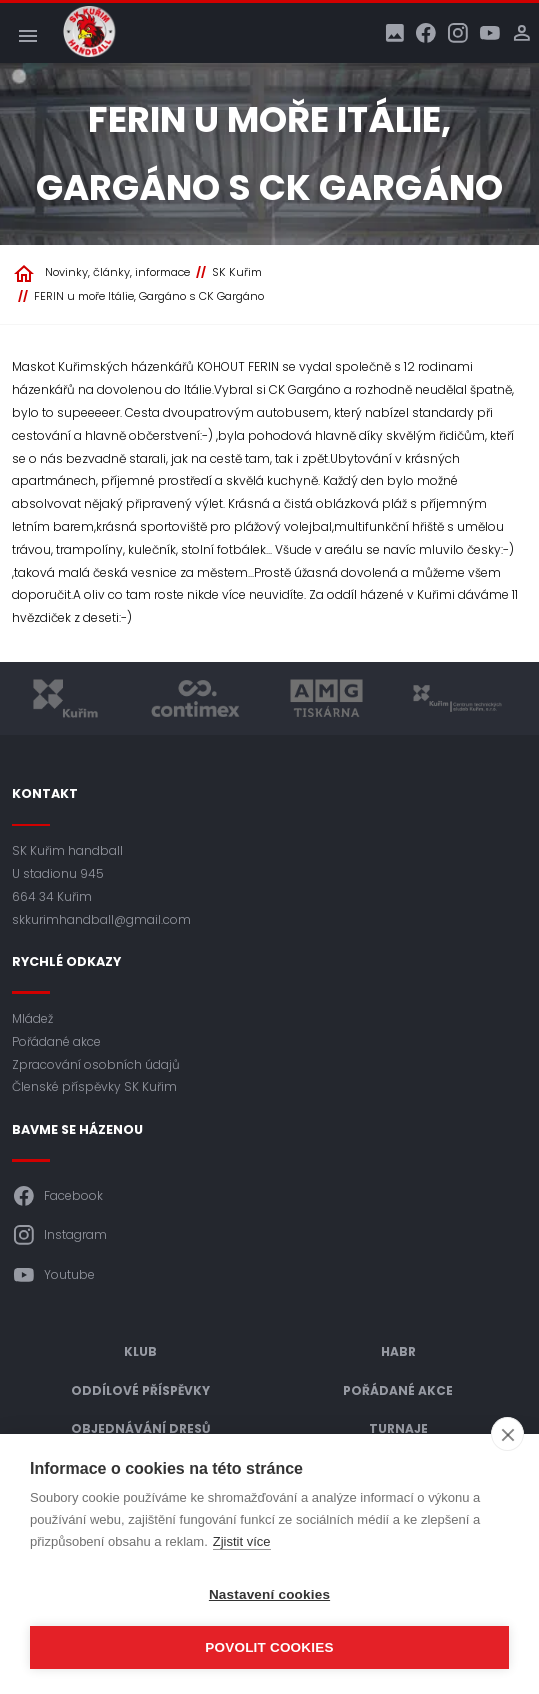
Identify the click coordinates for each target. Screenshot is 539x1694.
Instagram (59, 1235)
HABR (398, 1351)
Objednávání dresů (140, 1428)
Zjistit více (242, 1541)
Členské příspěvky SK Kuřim (94, 1086)
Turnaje (398, 1428)
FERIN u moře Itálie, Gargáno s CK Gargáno (149, 296)
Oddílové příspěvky (140, 1390)
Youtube (53, 1275)
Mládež (32, 1018)
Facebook (57, 1196)
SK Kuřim (237, 272)
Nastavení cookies (269, 1594)
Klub (140, 1351)
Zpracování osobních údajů (96, 1064)
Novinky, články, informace (117, 272)
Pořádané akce (56, 1041)
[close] (507, 1434)
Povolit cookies (269, 1647)
